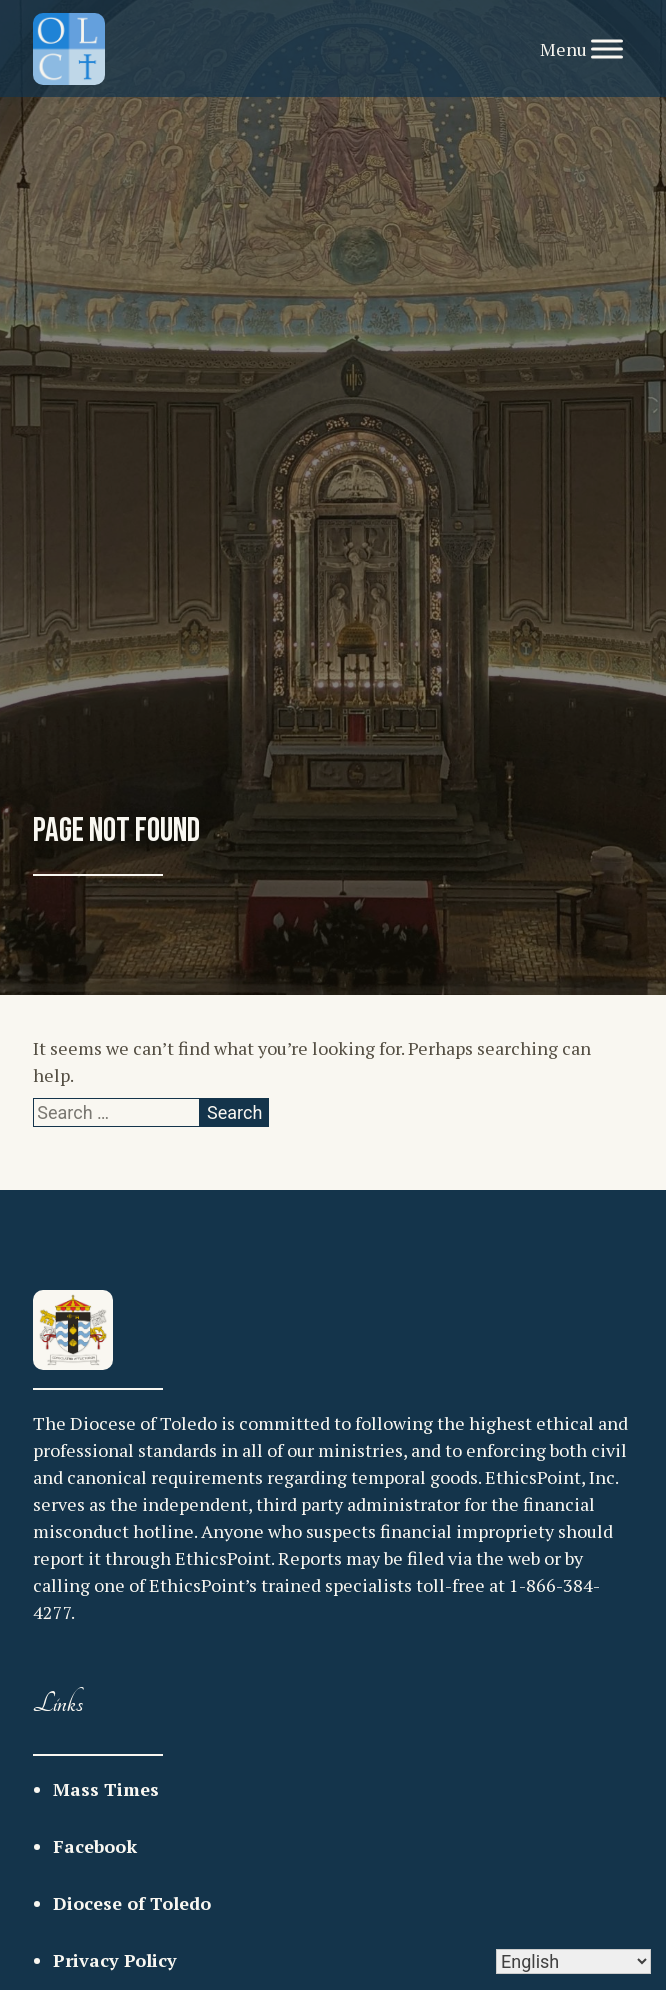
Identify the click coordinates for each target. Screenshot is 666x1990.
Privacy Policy (115, 1960)
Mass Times (106, 1789)
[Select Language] (573, 1961)
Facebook (95, 1846)
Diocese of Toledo (132, 1903)
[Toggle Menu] (607, 48)
